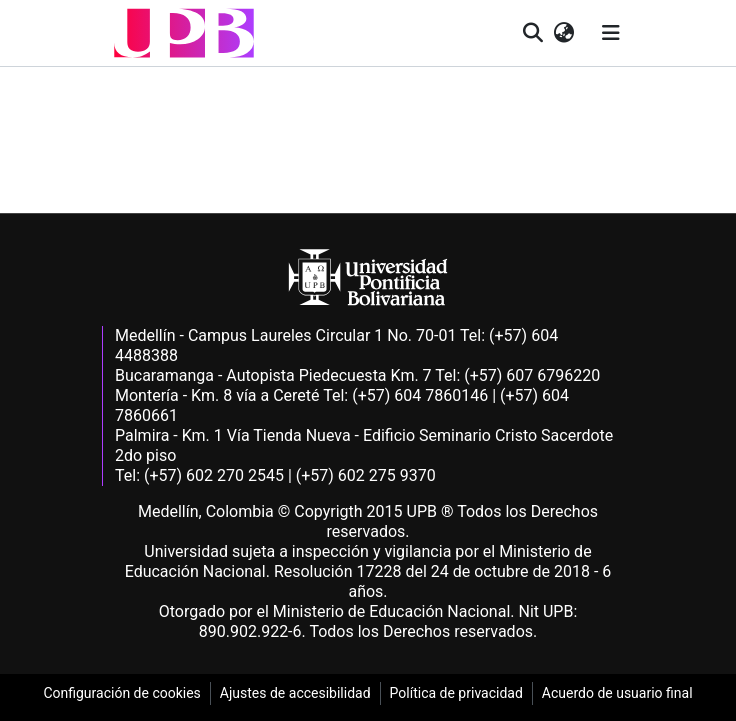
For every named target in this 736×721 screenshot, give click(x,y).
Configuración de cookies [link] (121, 693)
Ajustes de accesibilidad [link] (295, 693)
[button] (184, 33)
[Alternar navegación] (611, 33)
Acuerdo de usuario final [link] (617, 693)
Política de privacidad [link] (456, 693)
